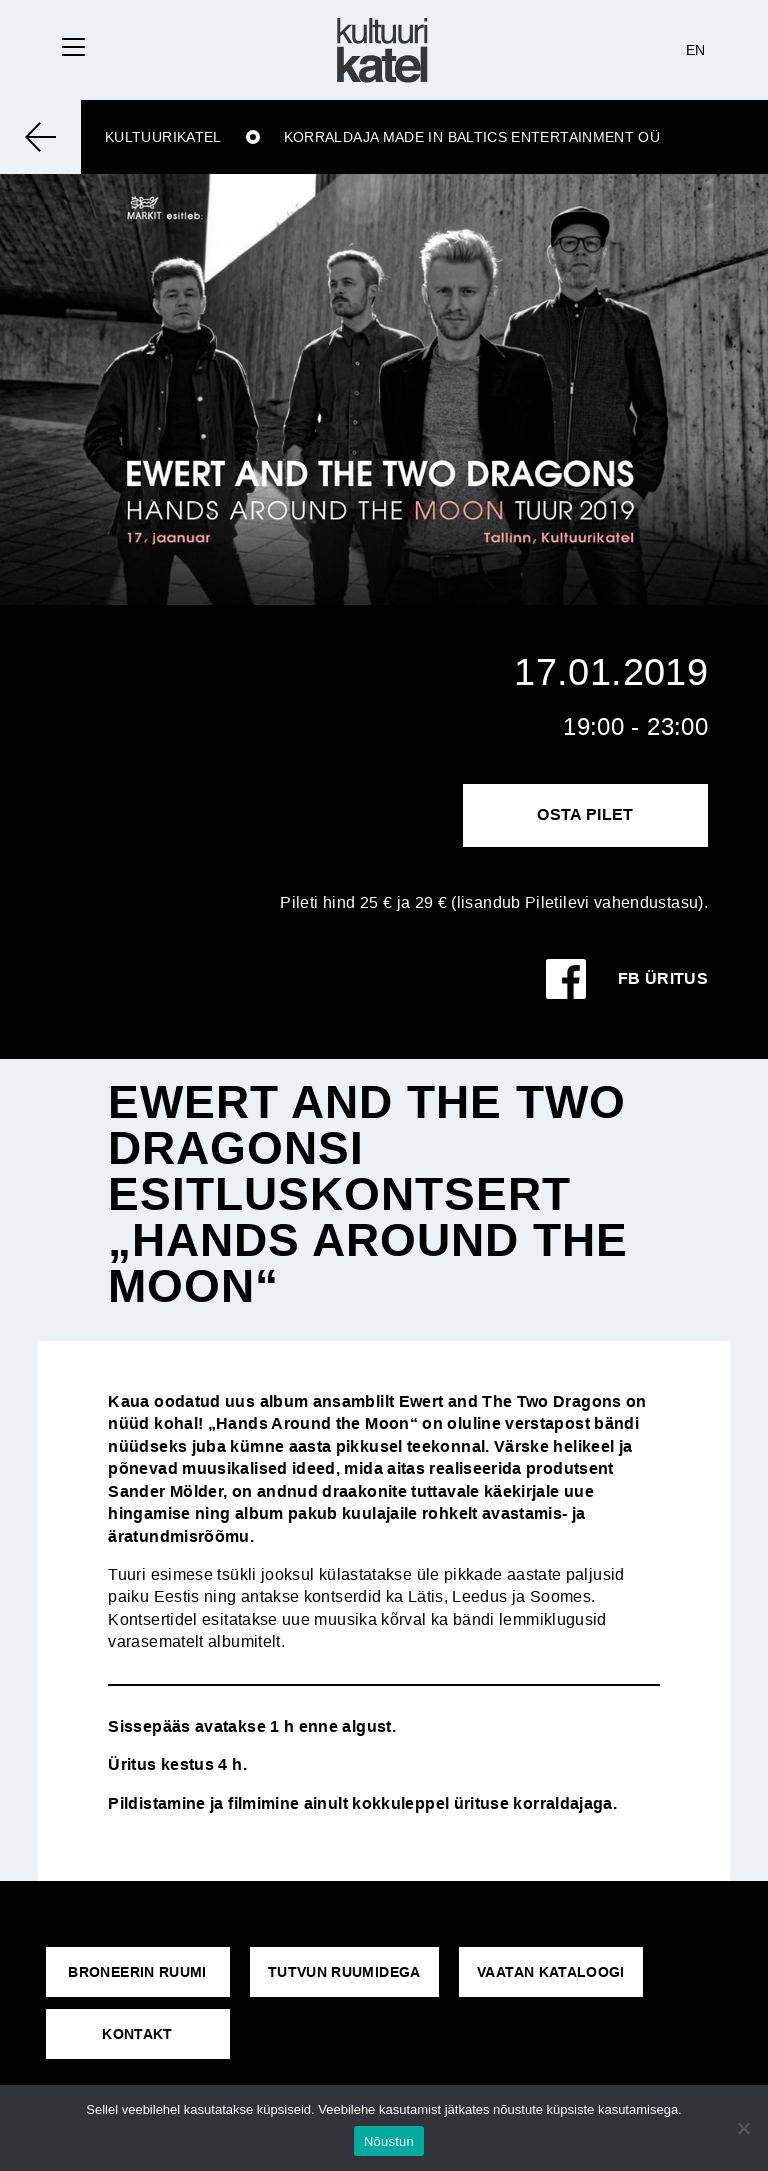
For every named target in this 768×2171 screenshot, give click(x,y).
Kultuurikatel (163, 137)
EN (696, 50)
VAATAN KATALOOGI (551, 1972)
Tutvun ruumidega (344, 1972)
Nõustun (389, 2141)
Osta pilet (585, 814)
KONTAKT (137, 2034)
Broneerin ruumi (137, 1972)
